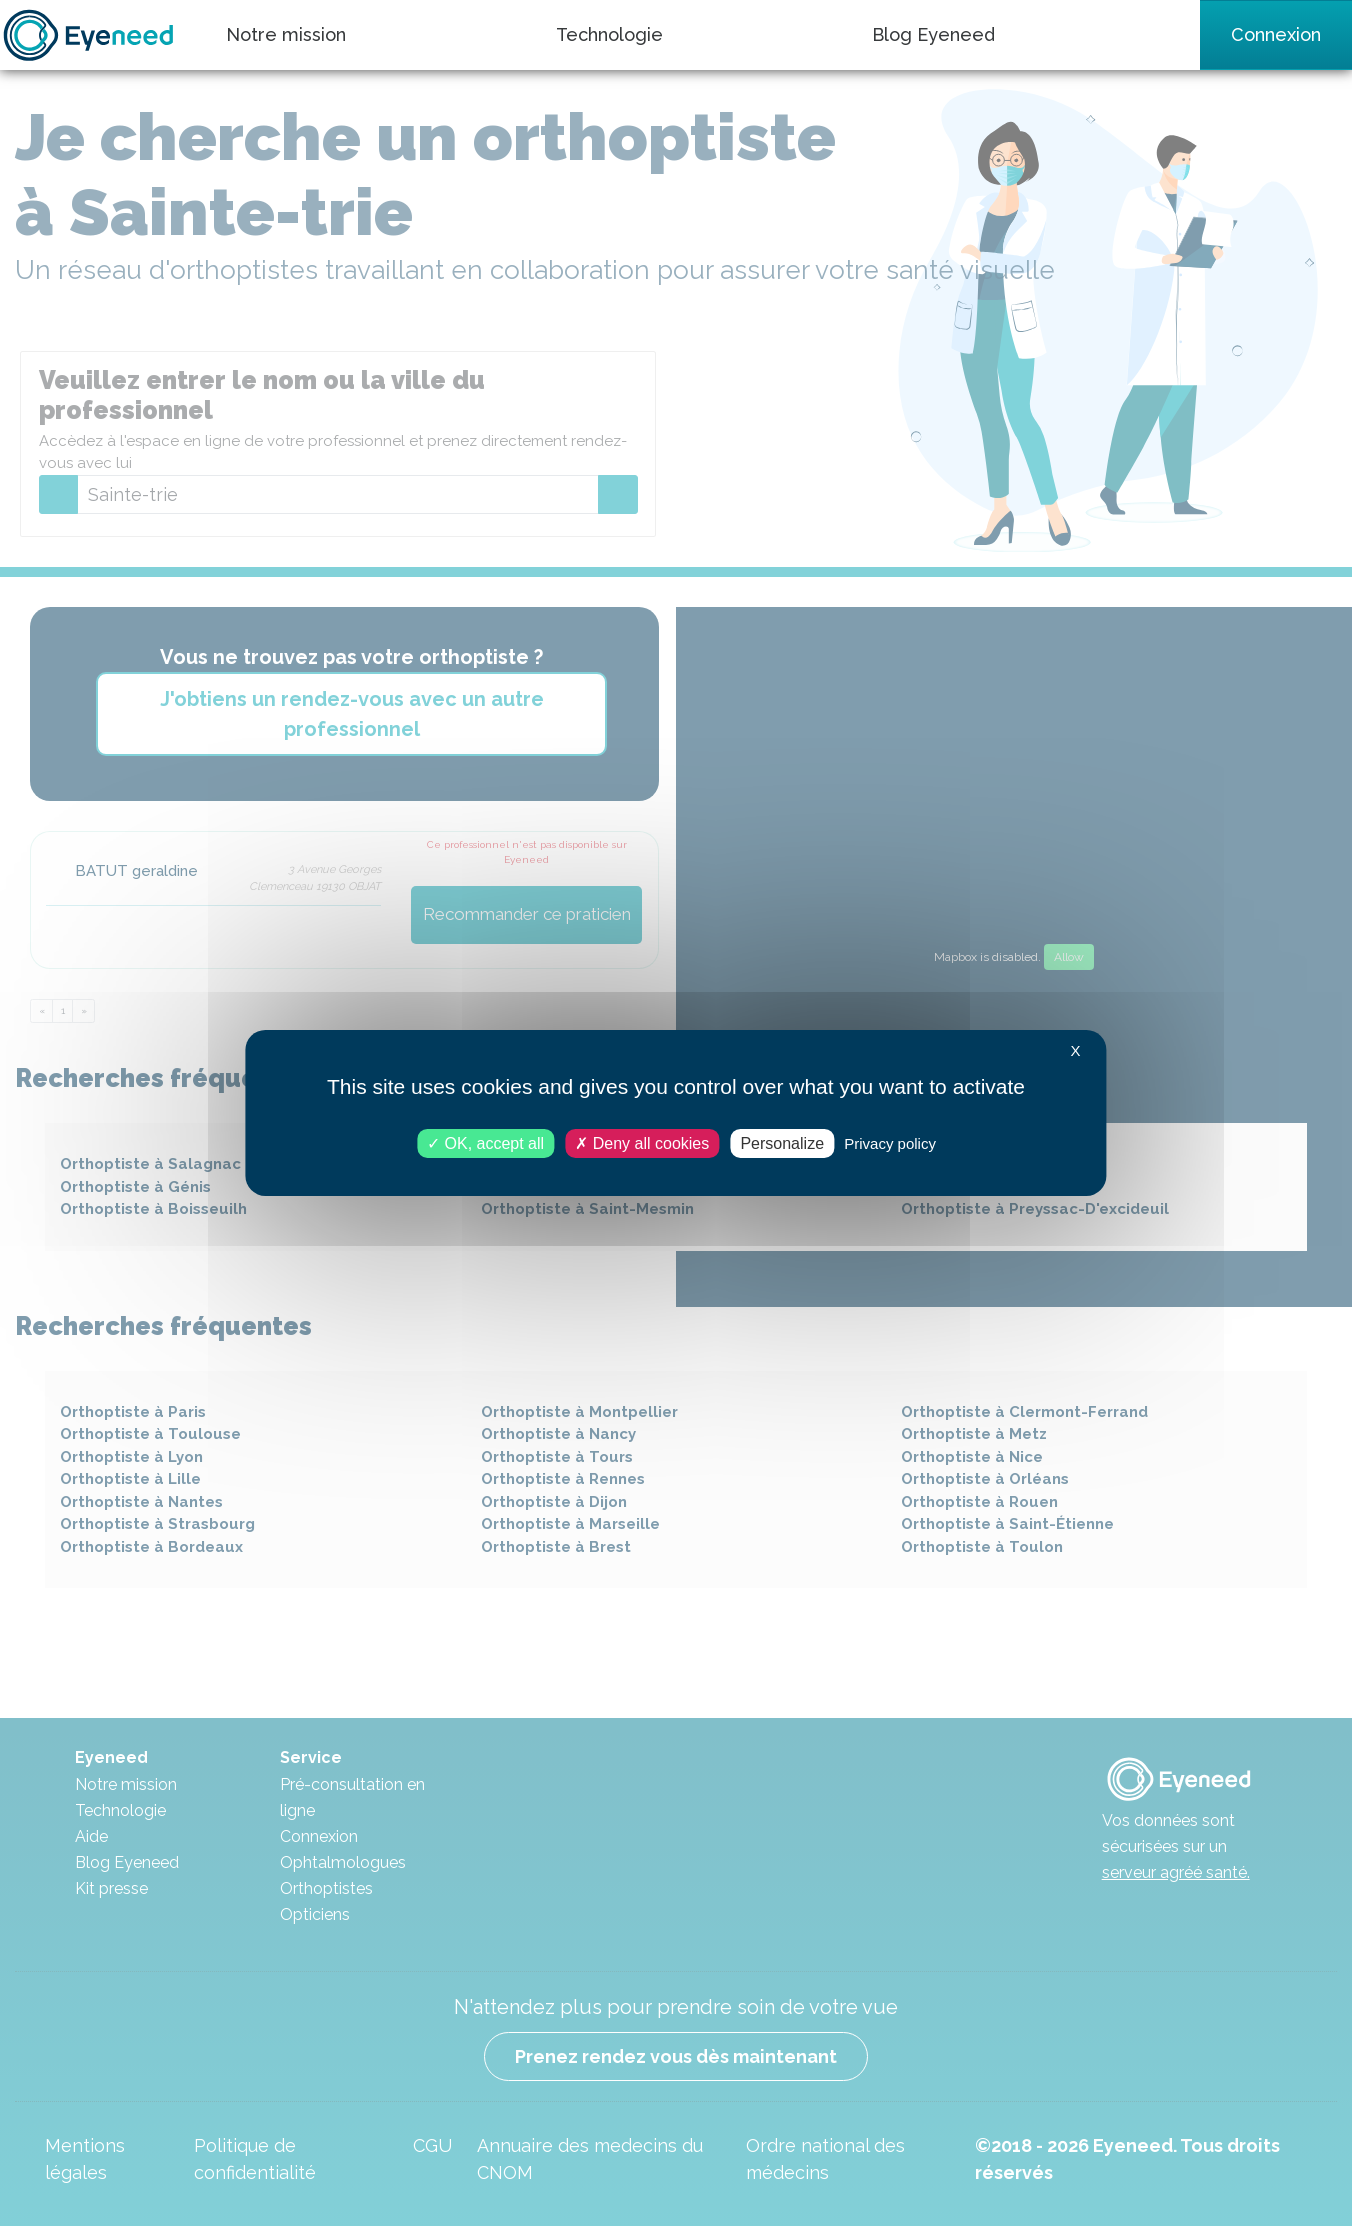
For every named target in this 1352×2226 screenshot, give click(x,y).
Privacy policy (890, 1143)
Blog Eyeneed (933, 34)
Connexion (1276, 34)
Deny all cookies (642, 1143)
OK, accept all (485, 1143)
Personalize (782, 1143)
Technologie (609, 34)
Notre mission (286, 34)
